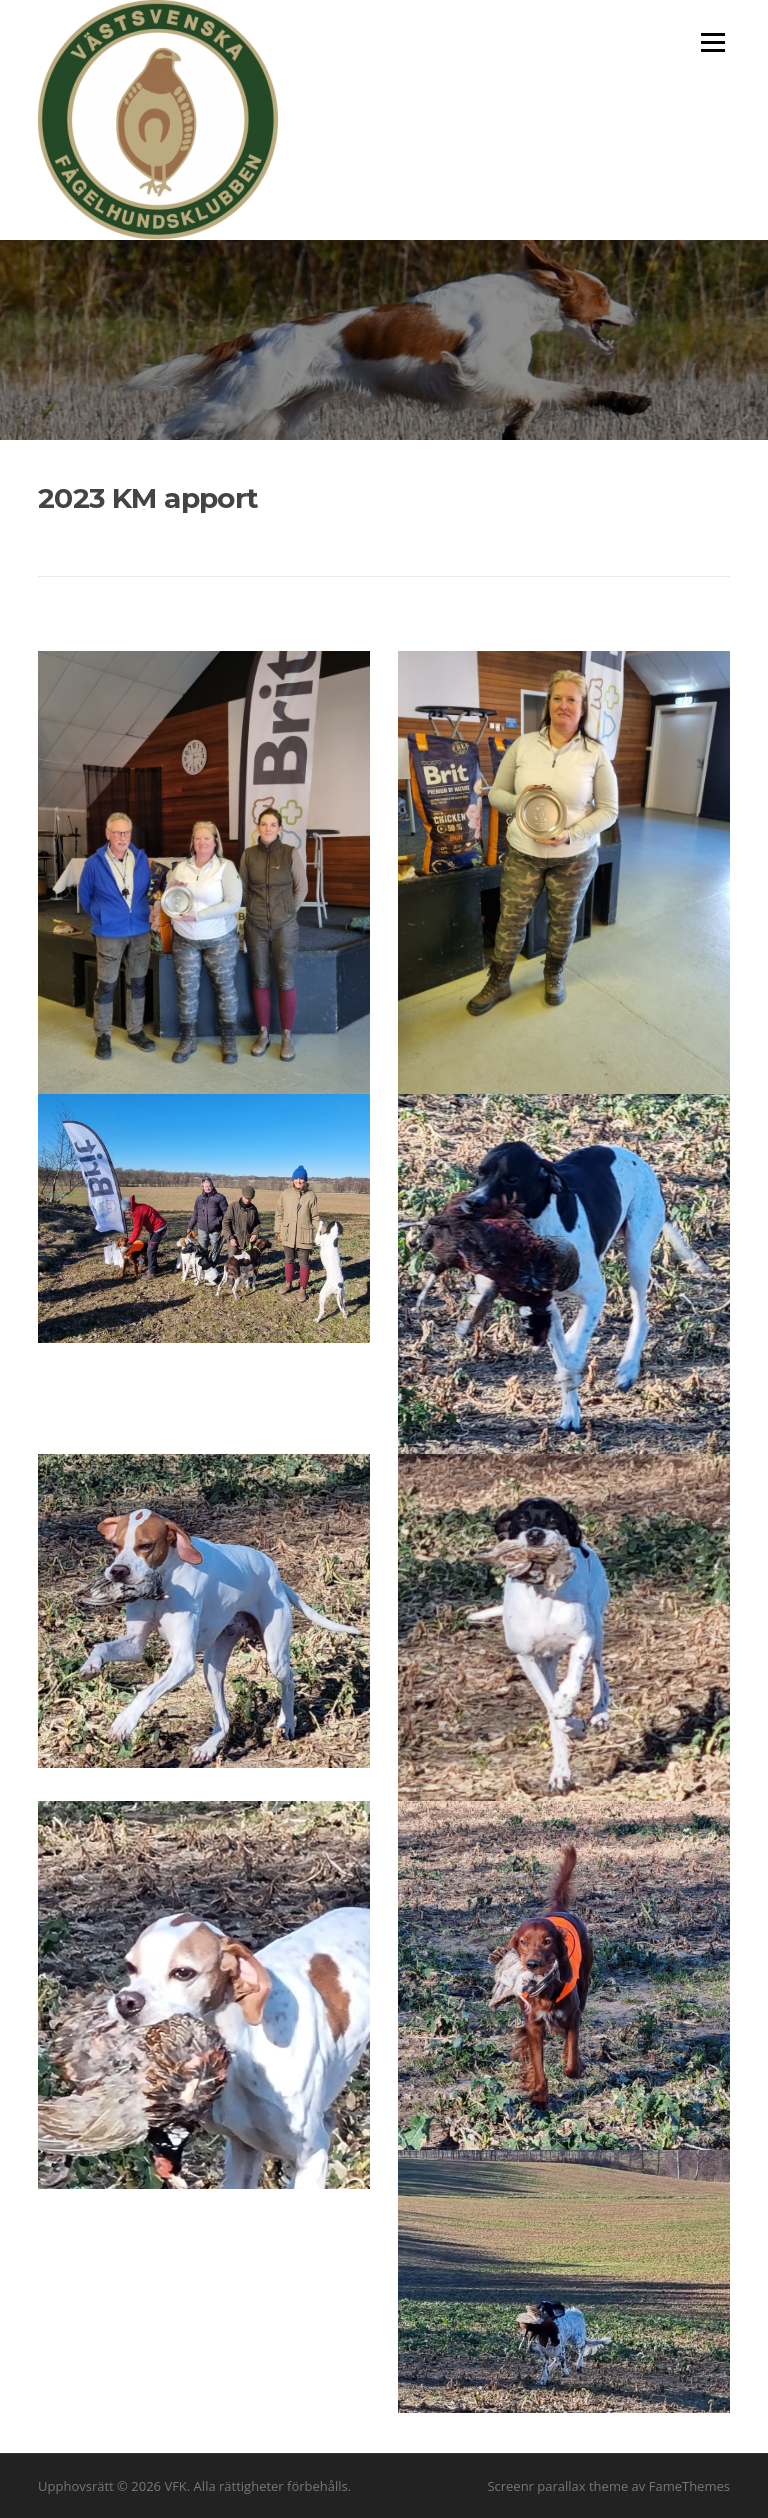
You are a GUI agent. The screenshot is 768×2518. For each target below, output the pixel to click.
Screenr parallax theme (557, 2486)
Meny (712, 42)
